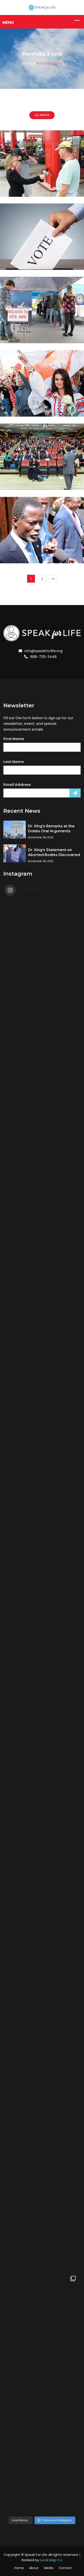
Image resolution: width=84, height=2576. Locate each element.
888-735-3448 (40, 656)
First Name (13, 738)
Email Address (17, 784)
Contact (65, 2568)
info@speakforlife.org (40, 651)
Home (27, 63)
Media (48, 2568)
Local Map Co (51, 2560)
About (34, 2568)
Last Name (13, 761)
